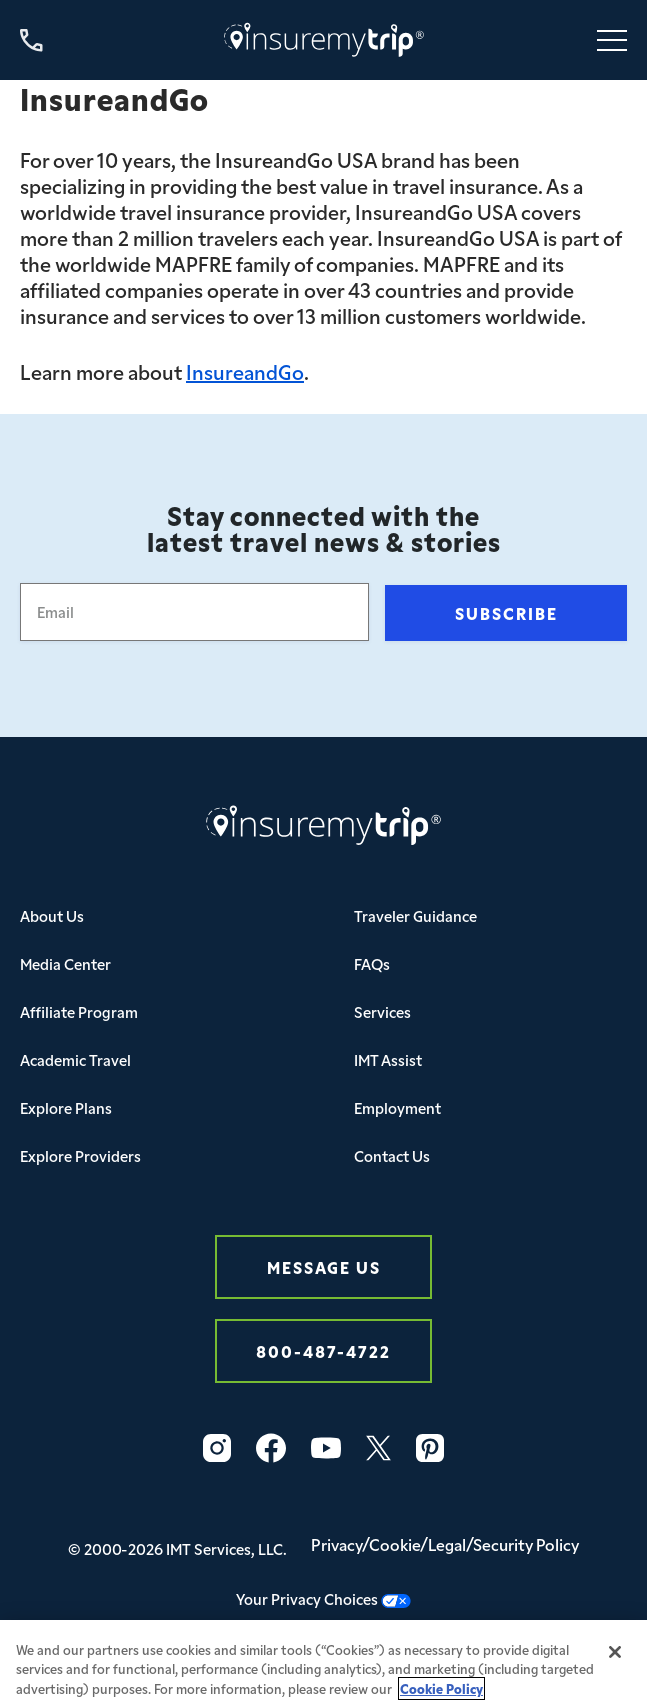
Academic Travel (75, 1059)
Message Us (324, 1266)
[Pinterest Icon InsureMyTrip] (430, 1448)
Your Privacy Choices (323, 1598)
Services (382, 1011)
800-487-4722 (323, 1350)
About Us (52, 915)
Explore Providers (80, 1155)
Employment (397, 1107)
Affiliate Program (79, 1011)
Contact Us (392, 1155)
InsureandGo (245, 371)
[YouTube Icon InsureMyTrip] (326, 1448)
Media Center (65, 963)
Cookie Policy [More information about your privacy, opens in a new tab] (441, 1695)
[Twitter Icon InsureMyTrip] (378, 1448)
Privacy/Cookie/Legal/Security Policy (445, 1544)
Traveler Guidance (415, 915)
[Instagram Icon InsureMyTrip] (217, 1448)
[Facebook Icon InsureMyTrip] (271, 1448)
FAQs (372, 963)
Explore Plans (66, 1107)
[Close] (615, 1659)
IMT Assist (388, 1059)
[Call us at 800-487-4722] (31, 40)
